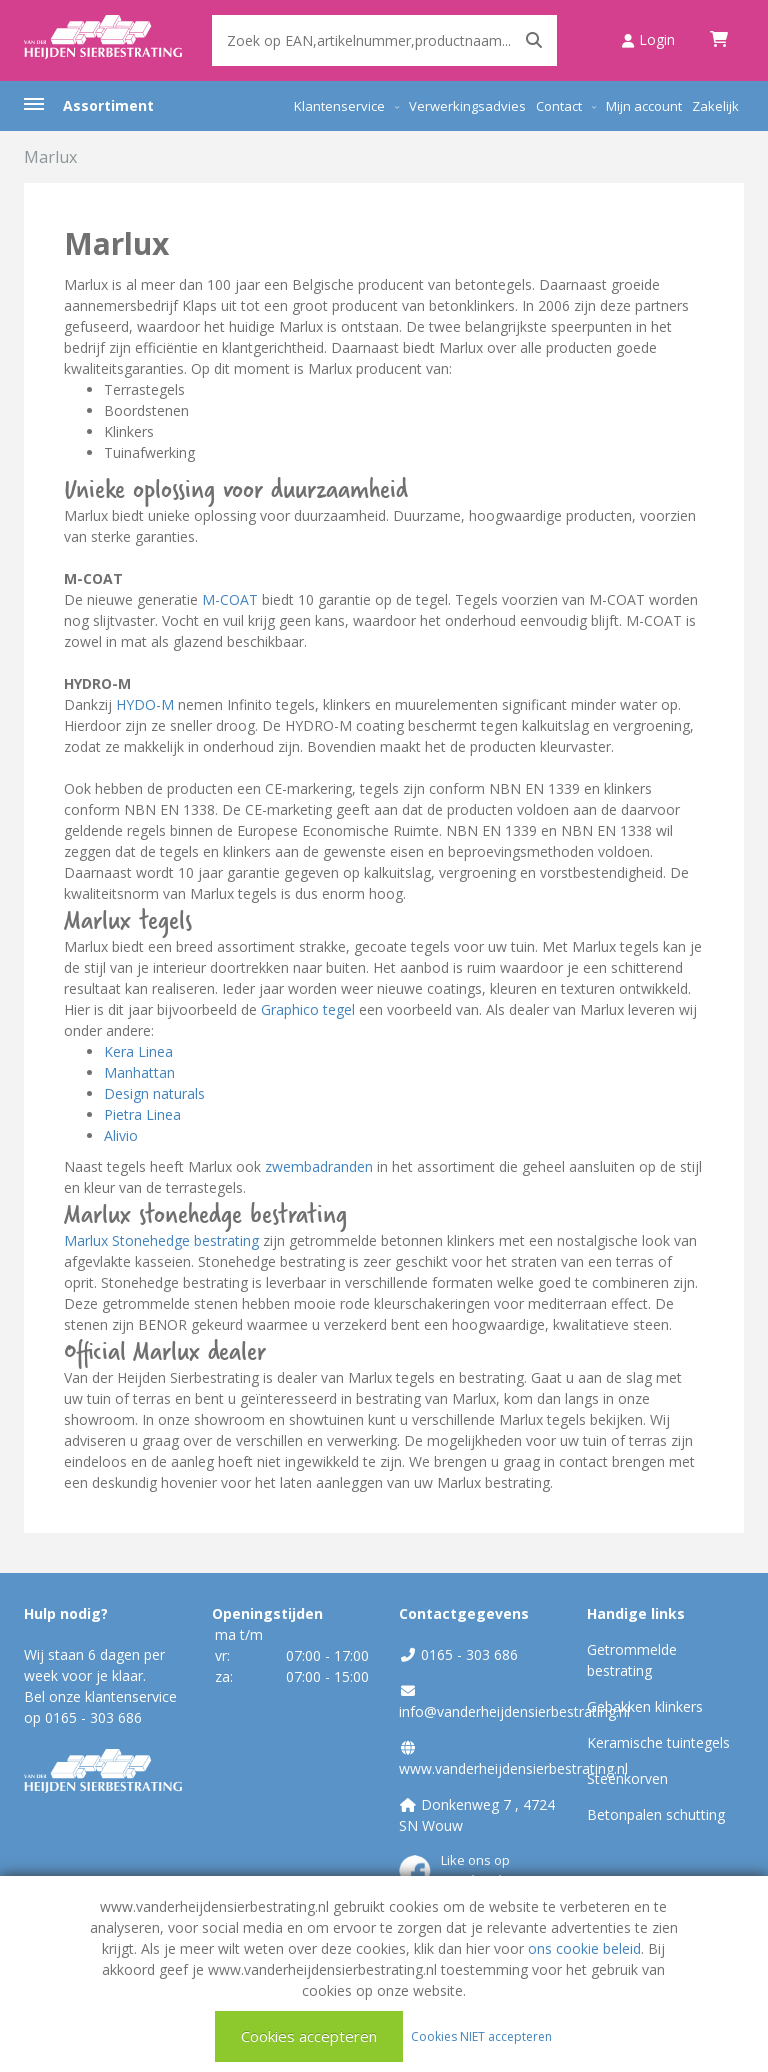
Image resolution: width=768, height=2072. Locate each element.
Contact (559, 106)
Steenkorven (627, 1778)
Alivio (121, 1135)
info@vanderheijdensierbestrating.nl (514, 1711)
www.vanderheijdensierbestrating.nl (513, 1768)
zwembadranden (319, 1166)
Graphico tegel (308, 1009)
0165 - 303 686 (93, 1717)
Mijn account (644, 106)
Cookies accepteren (309, 2036)
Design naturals (154, 1093)
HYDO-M (145, 704)
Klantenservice (339, 106)
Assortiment (108, 105)
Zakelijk (715, 106)
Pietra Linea (142, 1114)
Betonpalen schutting (656, 1814)
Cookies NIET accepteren (481, 2035)
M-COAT (230, 599)
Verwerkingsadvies (467, 106)
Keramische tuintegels (658, 1742)
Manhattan (139, 1072)
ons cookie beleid (584, 1948)
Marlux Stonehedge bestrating (161, 1240)
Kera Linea (138, 1051)
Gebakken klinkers (645, 1706)
